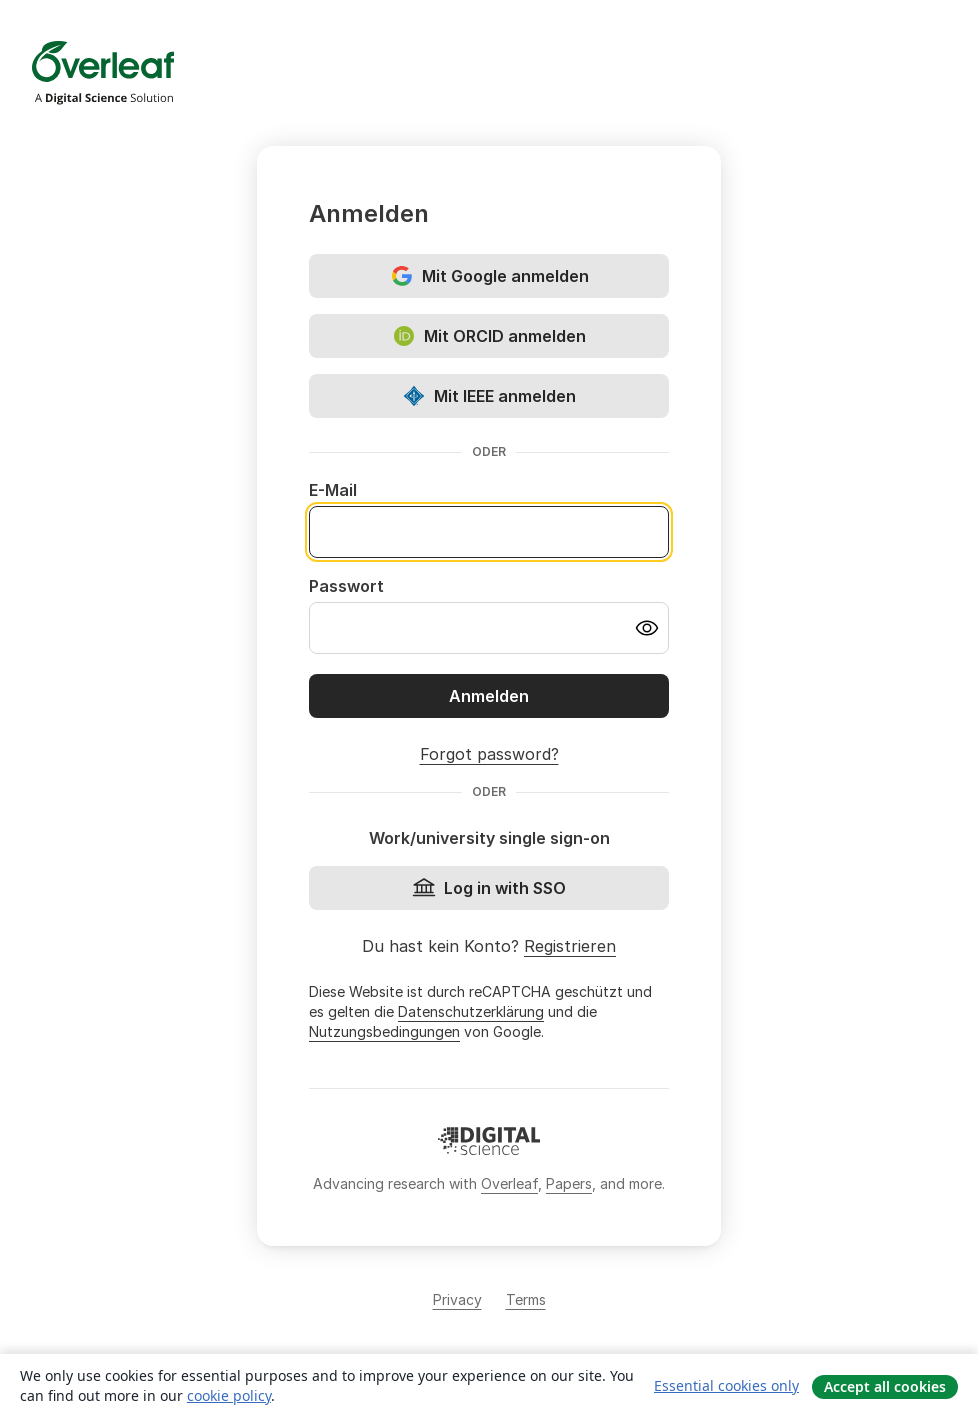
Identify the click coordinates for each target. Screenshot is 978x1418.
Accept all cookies (885, 1386)
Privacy (457, 1299)
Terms (526, 1299)
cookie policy (229, 1395)
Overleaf (509, 1183)
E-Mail (333, 490)
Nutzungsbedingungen (384, 1031)
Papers (569, 1183)
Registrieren (570, 946)
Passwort (346, 586)
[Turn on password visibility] (647, 628)
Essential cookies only (726, 1385)
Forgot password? (489, 754)
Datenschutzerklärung (471, 1011)
